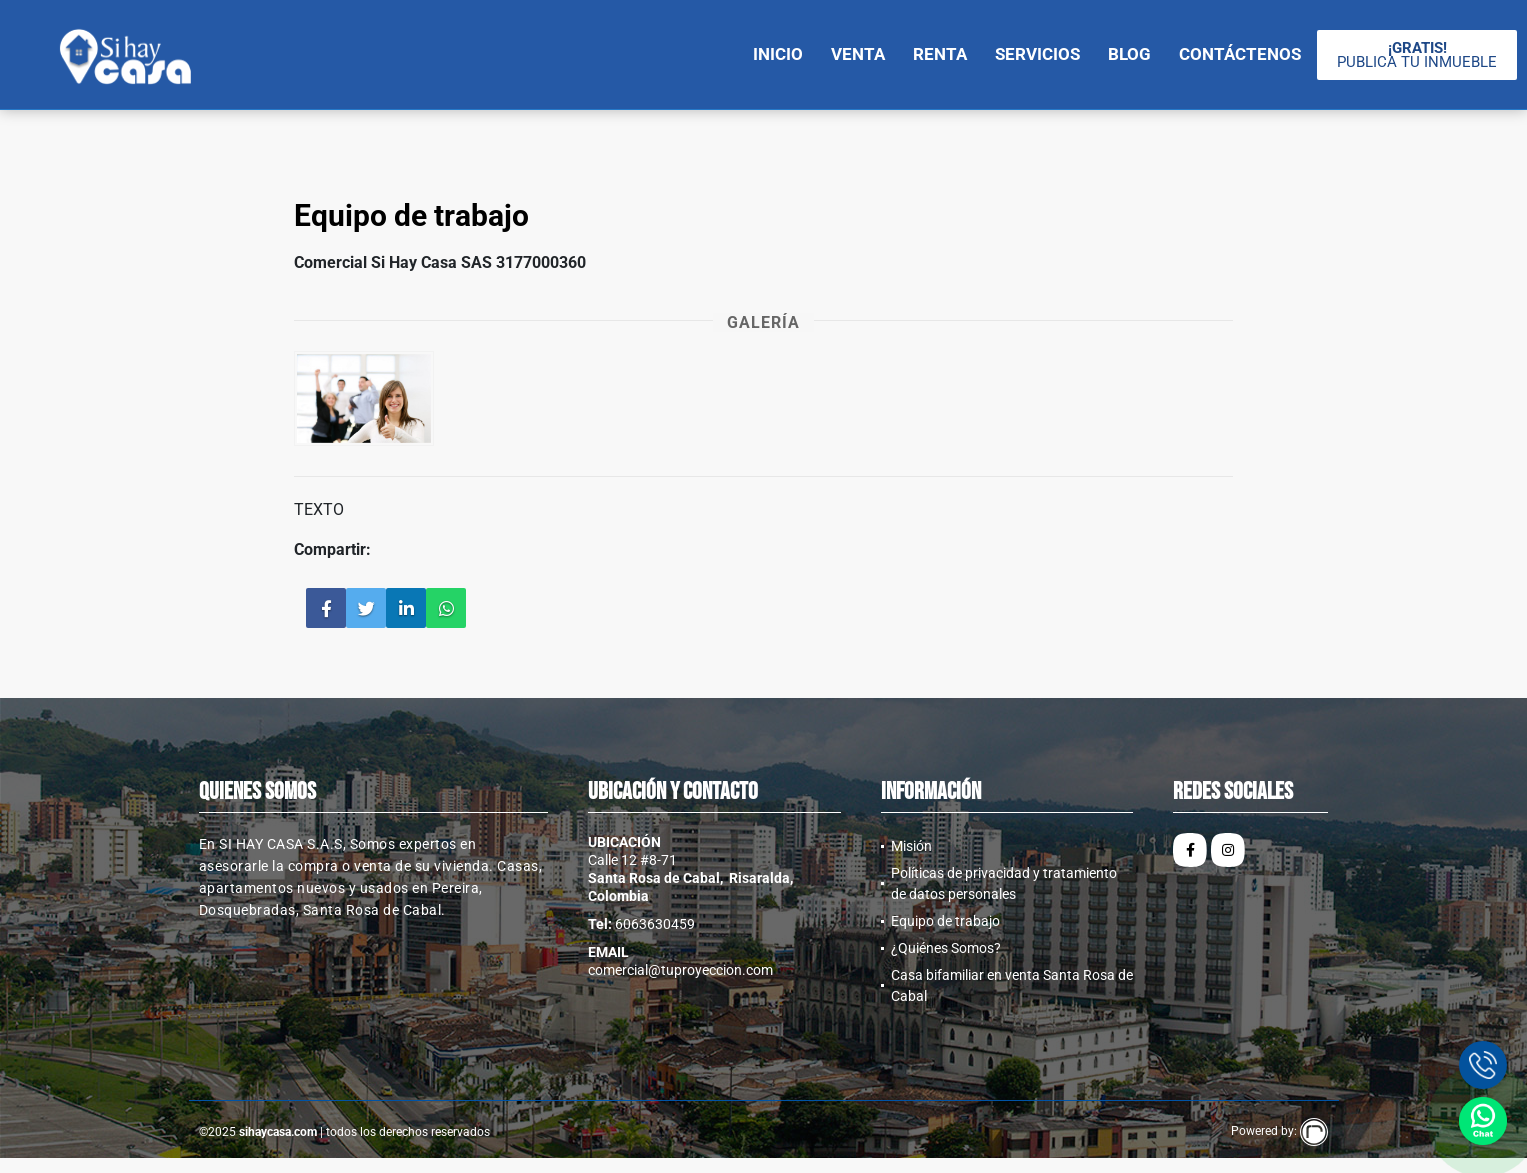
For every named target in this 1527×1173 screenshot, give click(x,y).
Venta (858, 54)
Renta (940, 54)
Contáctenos (1240, 54)
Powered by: (1279, 1131)
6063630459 (655, 924)
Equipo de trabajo (945, 921)
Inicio (778, 54)
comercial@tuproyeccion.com (680, 970)
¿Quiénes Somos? (946, 948)
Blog (1129, 54)
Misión (911, 846)
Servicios (1037, 54)
